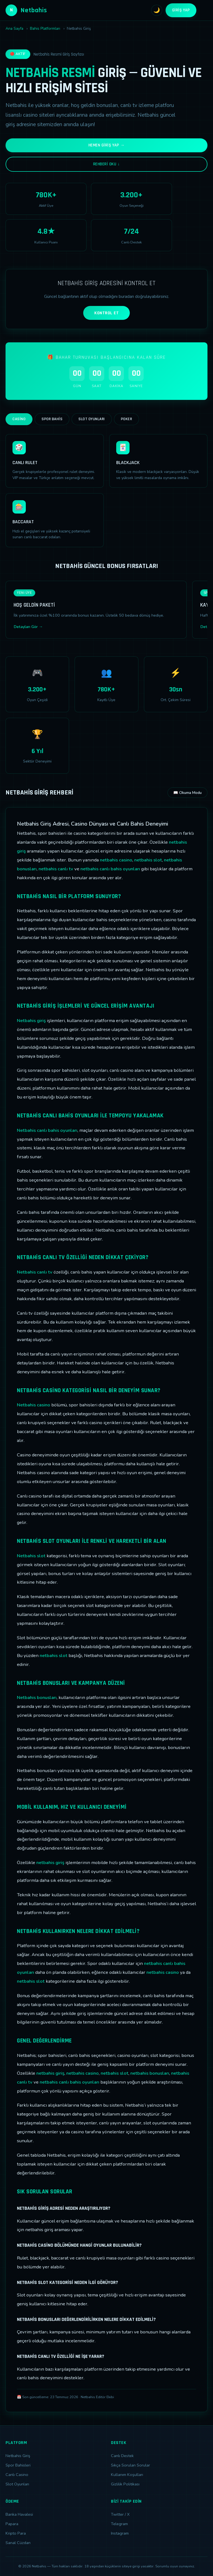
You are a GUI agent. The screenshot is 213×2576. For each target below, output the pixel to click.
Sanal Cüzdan (18, 2542)
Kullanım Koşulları (127, 2474)
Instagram (120, 2533)
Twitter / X (120, 2514)
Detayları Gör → (28, 626)
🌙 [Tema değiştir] (156, 10)
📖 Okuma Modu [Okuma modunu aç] (187, 792)
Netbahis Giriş (18, 2455)
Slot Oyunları (17, 2484)
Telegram (119, 2524)
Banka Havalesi (19, 2514)
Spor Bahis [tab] (52, 419)
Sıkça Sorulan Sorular (130, 2465)
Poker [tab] (126, 419)
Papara (12, 2524)
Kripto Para (16, 2533)
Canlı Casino (17, 2474)
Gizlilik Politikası (125, 2484)
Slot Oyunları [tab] (91, 419)
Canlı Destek (122, 2455)
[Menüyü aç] (203, 10)
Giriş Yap (181, 10)
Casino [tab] (19, 419)
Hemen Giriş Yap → (106, 145)
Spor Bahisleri (18, 2465)
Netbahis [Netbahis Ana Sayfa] (26, 10)
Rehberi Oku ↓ (106, 164)
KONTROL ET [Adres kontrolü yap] (106, 313)
